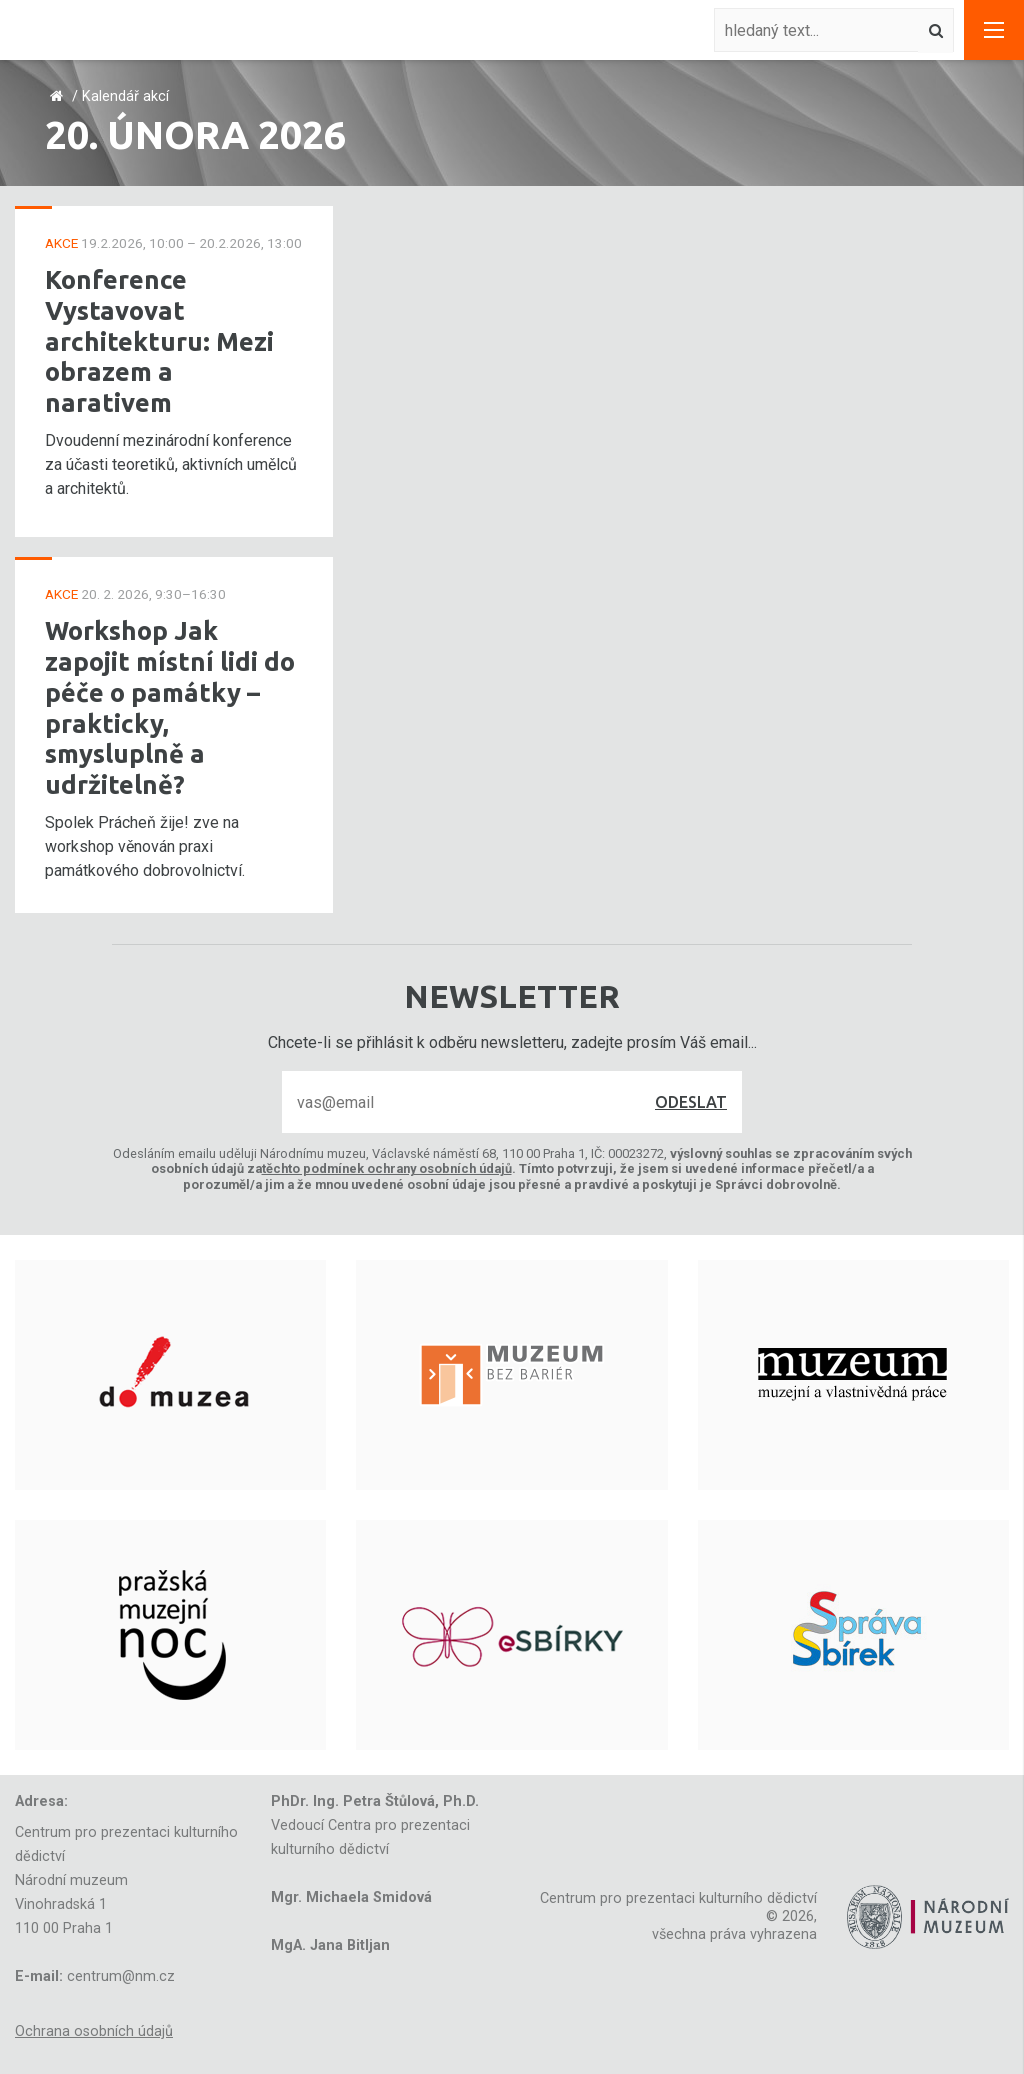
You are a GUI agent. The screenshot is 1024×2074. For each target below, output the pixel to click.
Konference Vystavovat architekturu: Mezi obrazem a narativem (159, 341)
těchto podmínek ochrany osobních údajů (387, 1168)
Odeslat (691, 1102)
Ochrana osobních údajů (94, 2031)
